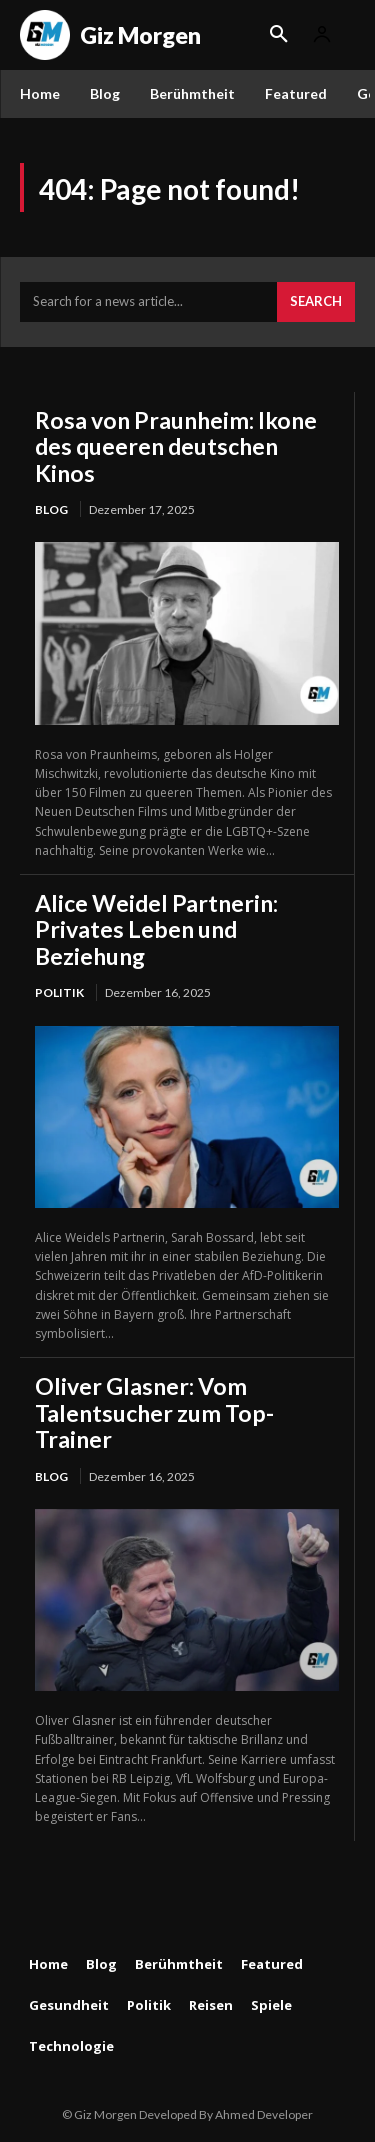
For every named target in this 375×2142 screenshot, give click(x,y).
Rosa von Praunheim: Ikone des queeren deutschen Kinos (176, 446)
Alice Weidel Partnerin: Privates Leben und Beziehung (156, 929)
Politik (59, 992)
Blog (51, 509)
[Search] (316, 302)
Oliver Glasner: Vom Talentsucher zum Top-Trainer (154, 1412)
